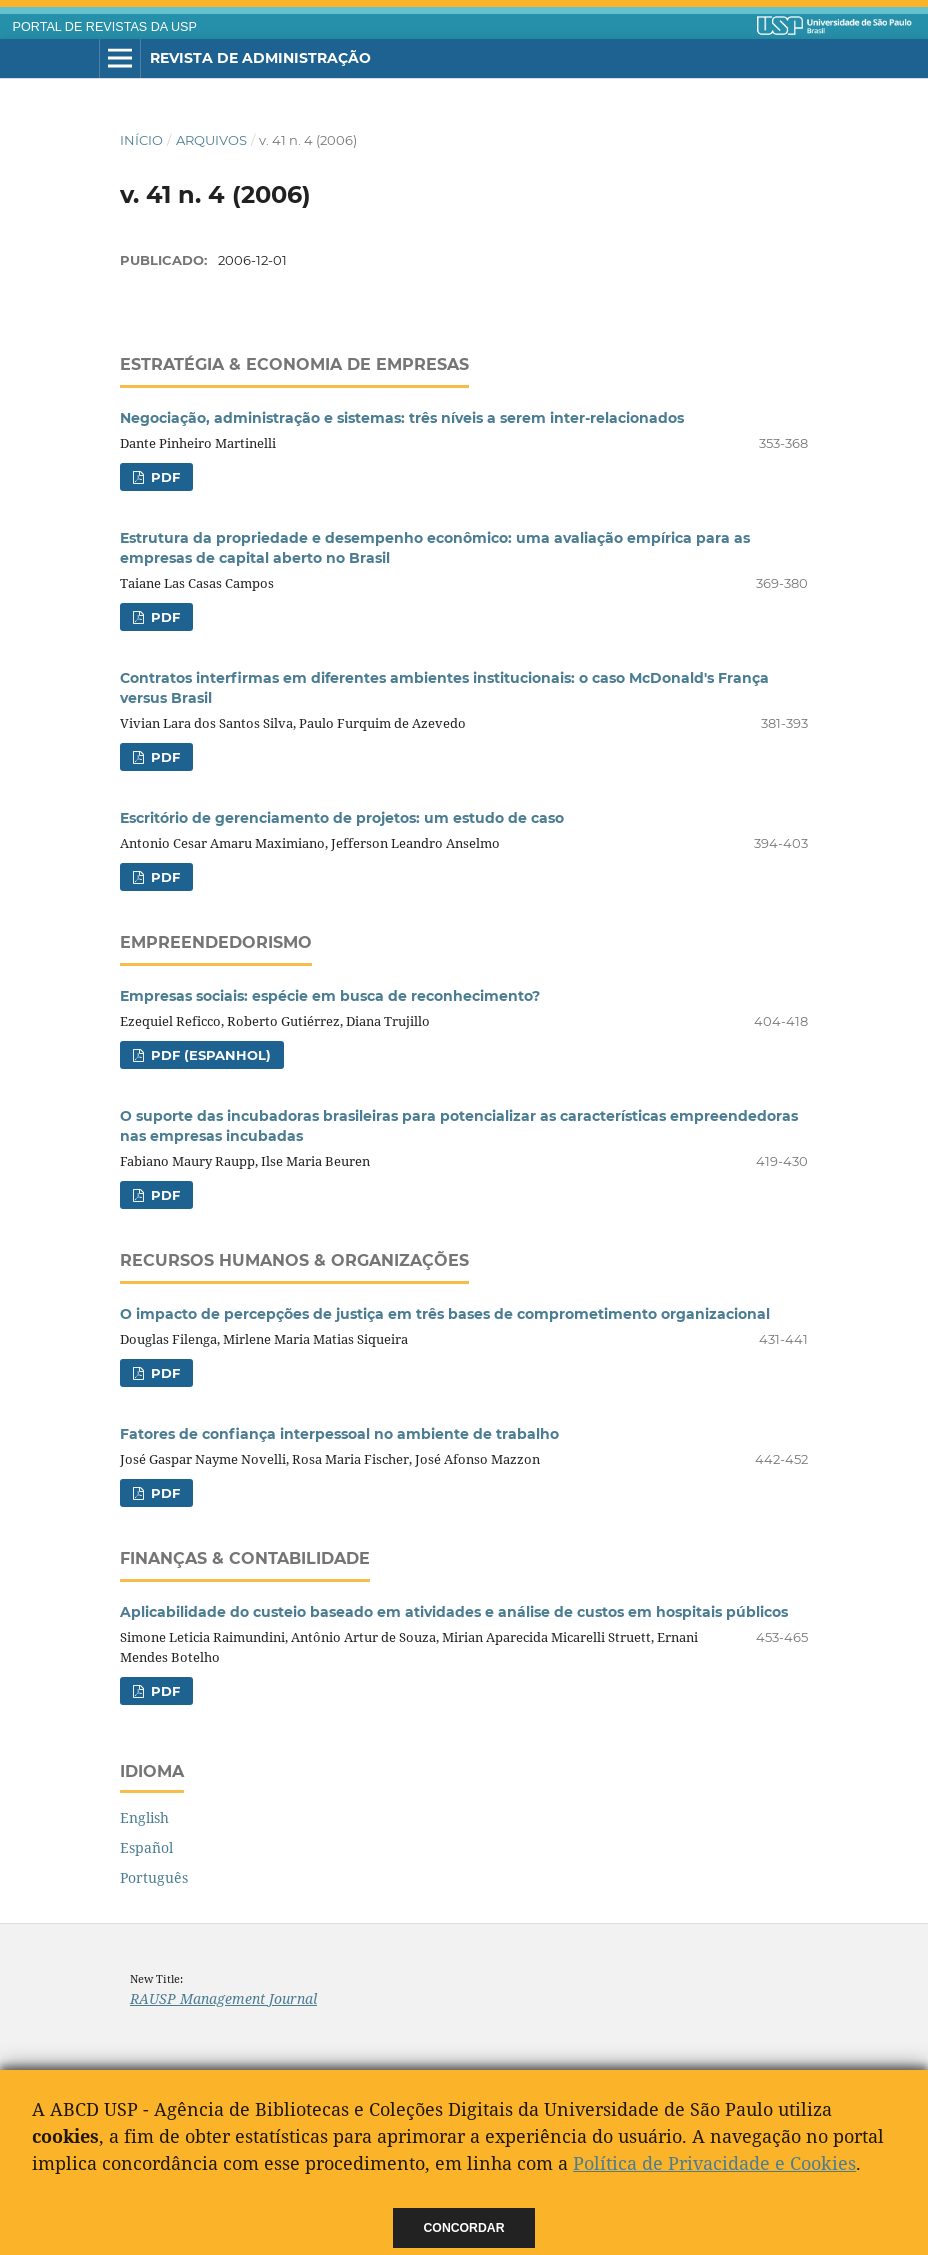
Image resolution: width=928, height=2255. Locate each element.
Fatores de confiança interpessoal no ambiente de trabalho (339, 1434)
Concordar (464, 2228)
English (144, 1817)
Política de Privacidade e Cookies (714, 2163)
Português (154, 1877)
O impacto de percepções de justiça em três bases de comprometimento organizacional (445, 1314)
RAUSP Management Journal (223, 1998)
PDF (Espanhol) (209, 1055)
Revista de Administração (260, 58)
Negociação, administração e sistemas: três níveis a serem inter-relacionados (402, 418)
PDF (163, 477)
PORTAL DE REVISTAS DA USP (105, 27)
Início (141, 140)
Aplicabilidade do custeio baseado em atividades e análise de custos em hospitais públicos (454, 1612)
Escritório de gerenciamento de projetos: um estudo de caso (342, 818)
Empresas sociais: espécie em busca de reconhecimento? (330, 996)
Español (146, 1847)
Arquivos (211, 140)
